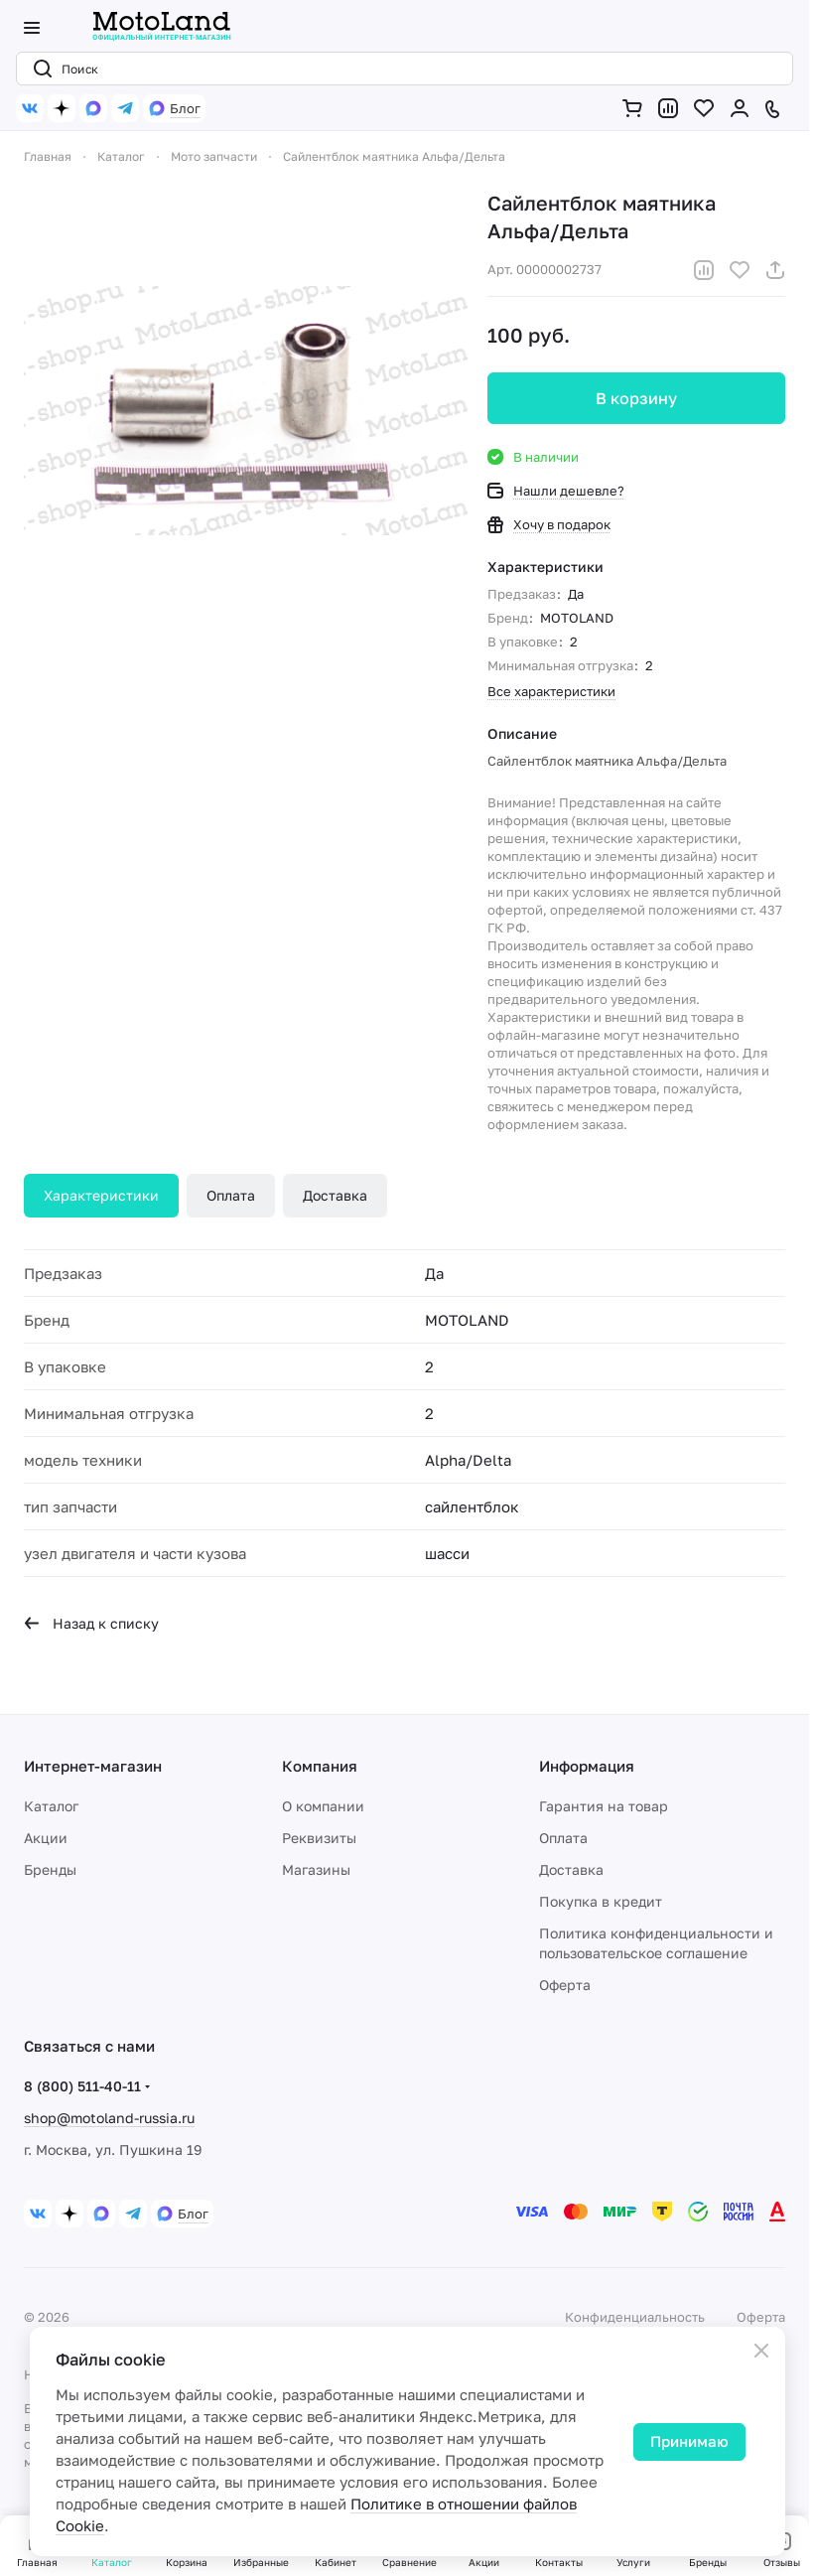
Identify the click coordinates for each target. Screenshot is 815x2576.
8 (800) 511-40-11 (82, 2085)
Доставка (335, 1195)
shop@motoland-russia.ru (109, 2117)
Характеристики (101, 1195)
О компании (323, 1805)
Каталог (51, 1805)
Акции (46, 1837)
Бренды (50, 1869)
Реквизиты (319, 1837)
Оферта (565, 1984)
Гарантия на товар (603, 1805)
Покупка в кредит (600, 1901)
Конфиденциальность (635, 2317)
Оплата (230, 1195)
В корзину (636, 398)
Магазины (316, 1869)
